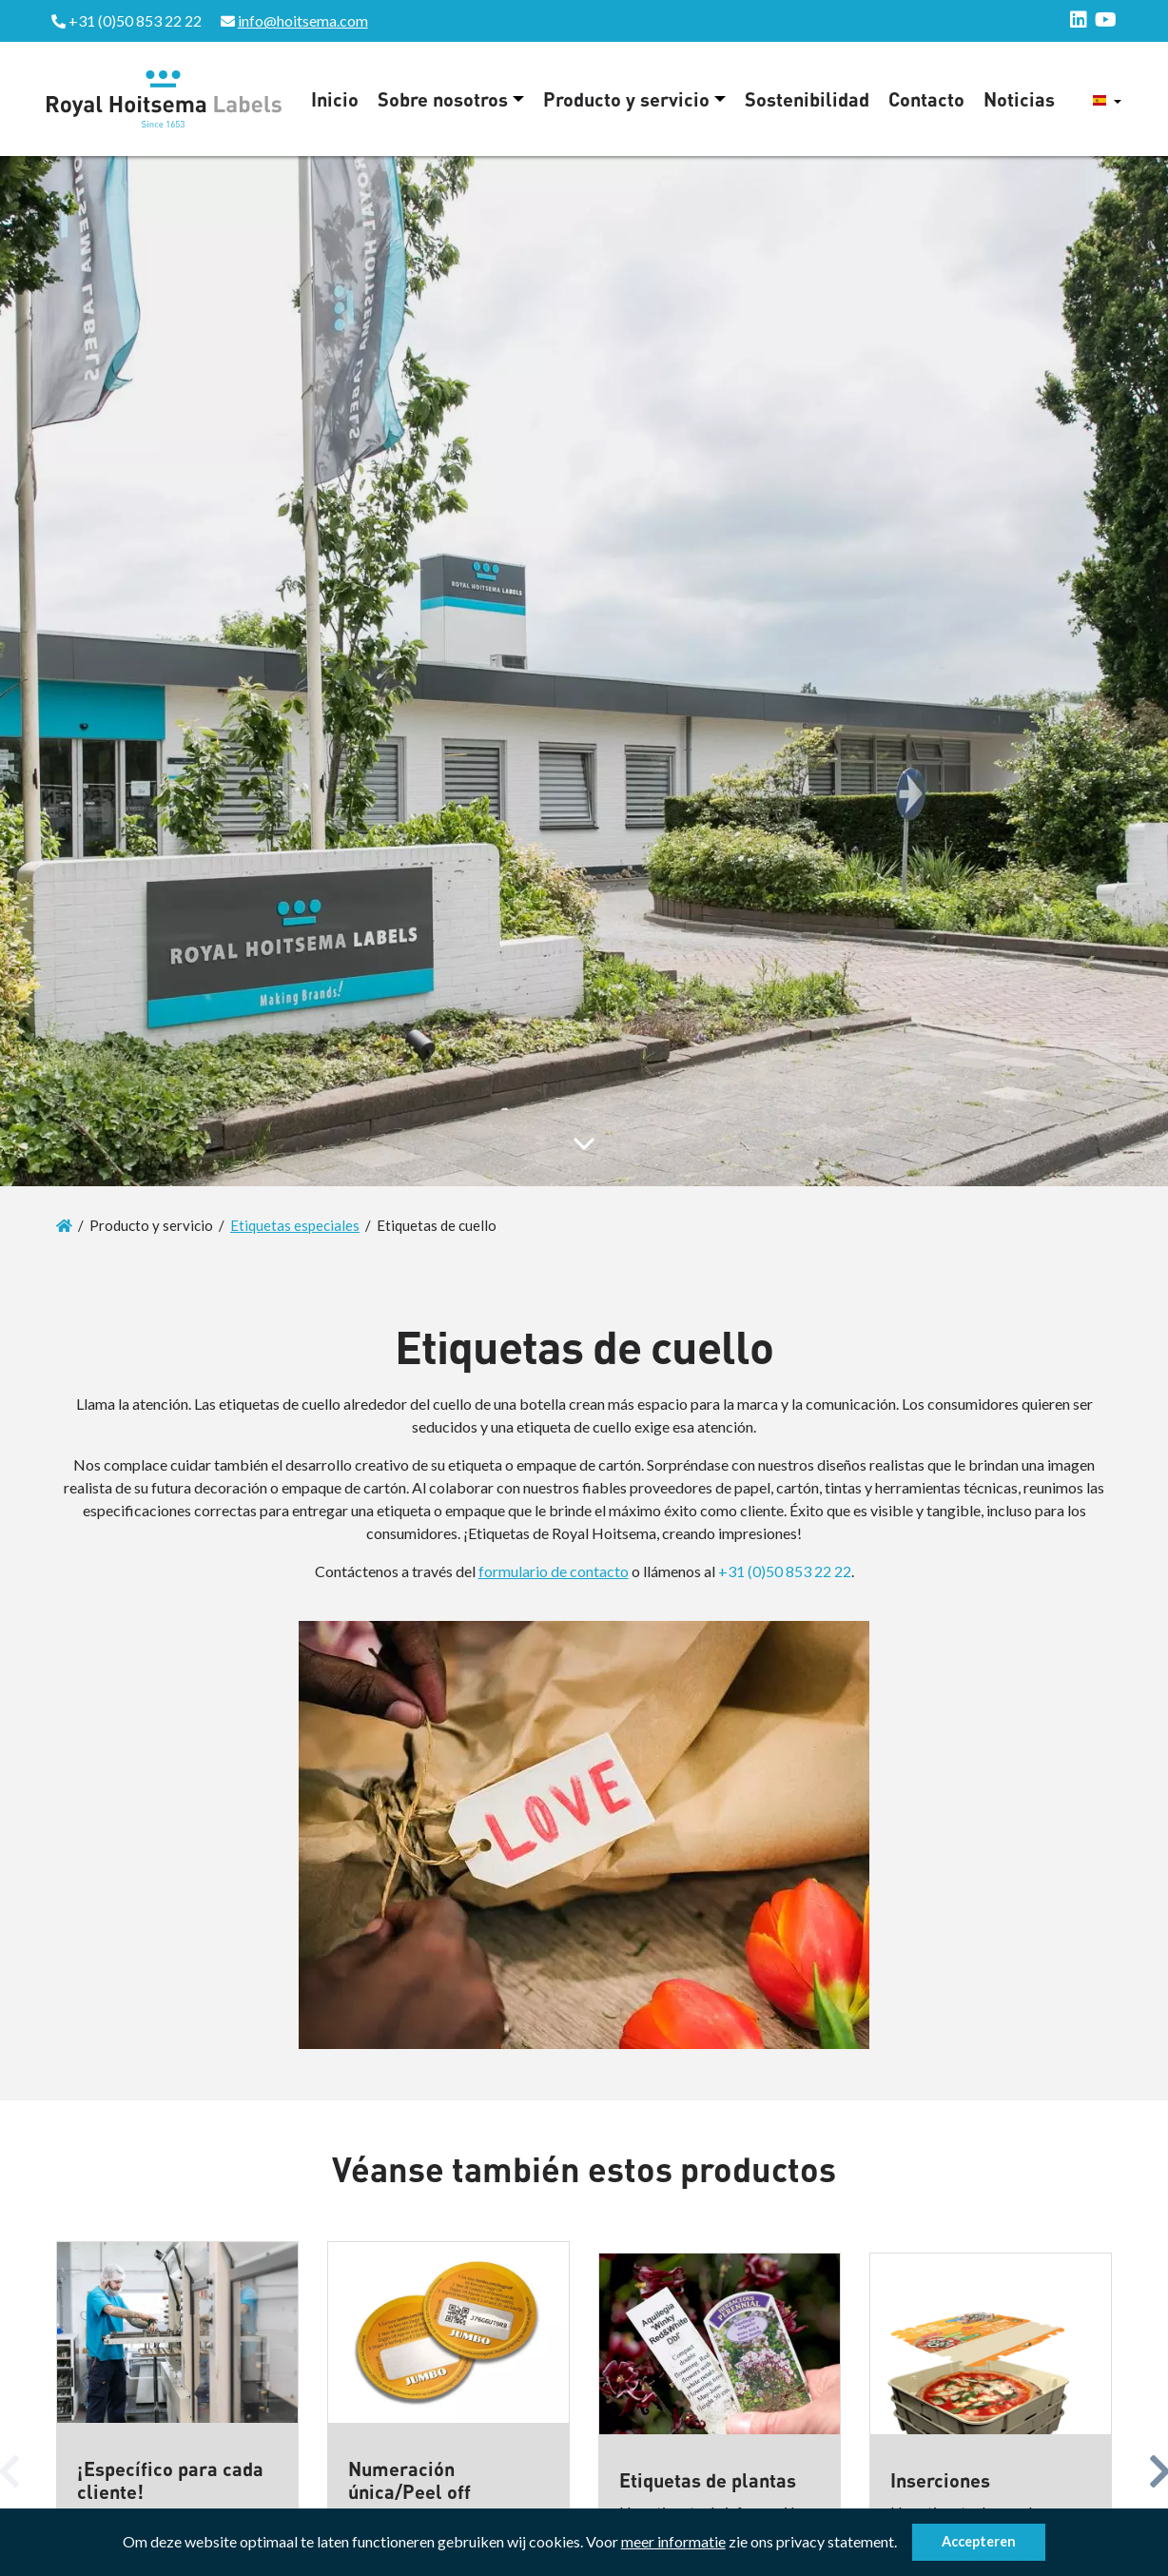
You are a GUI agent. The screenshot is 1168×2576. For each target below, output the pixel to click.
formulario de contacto (553, 1571)
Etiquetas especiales (295, 1225)
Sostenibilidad (807, 99)
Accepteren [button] (979, 2541)
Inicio (335, 99)
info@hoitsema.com (303, 20)
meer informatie (673, 2541)
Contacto (926, 99)
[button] (902, 2544)
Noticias (1019, 99)
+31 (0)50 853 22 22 (784, 1571)
